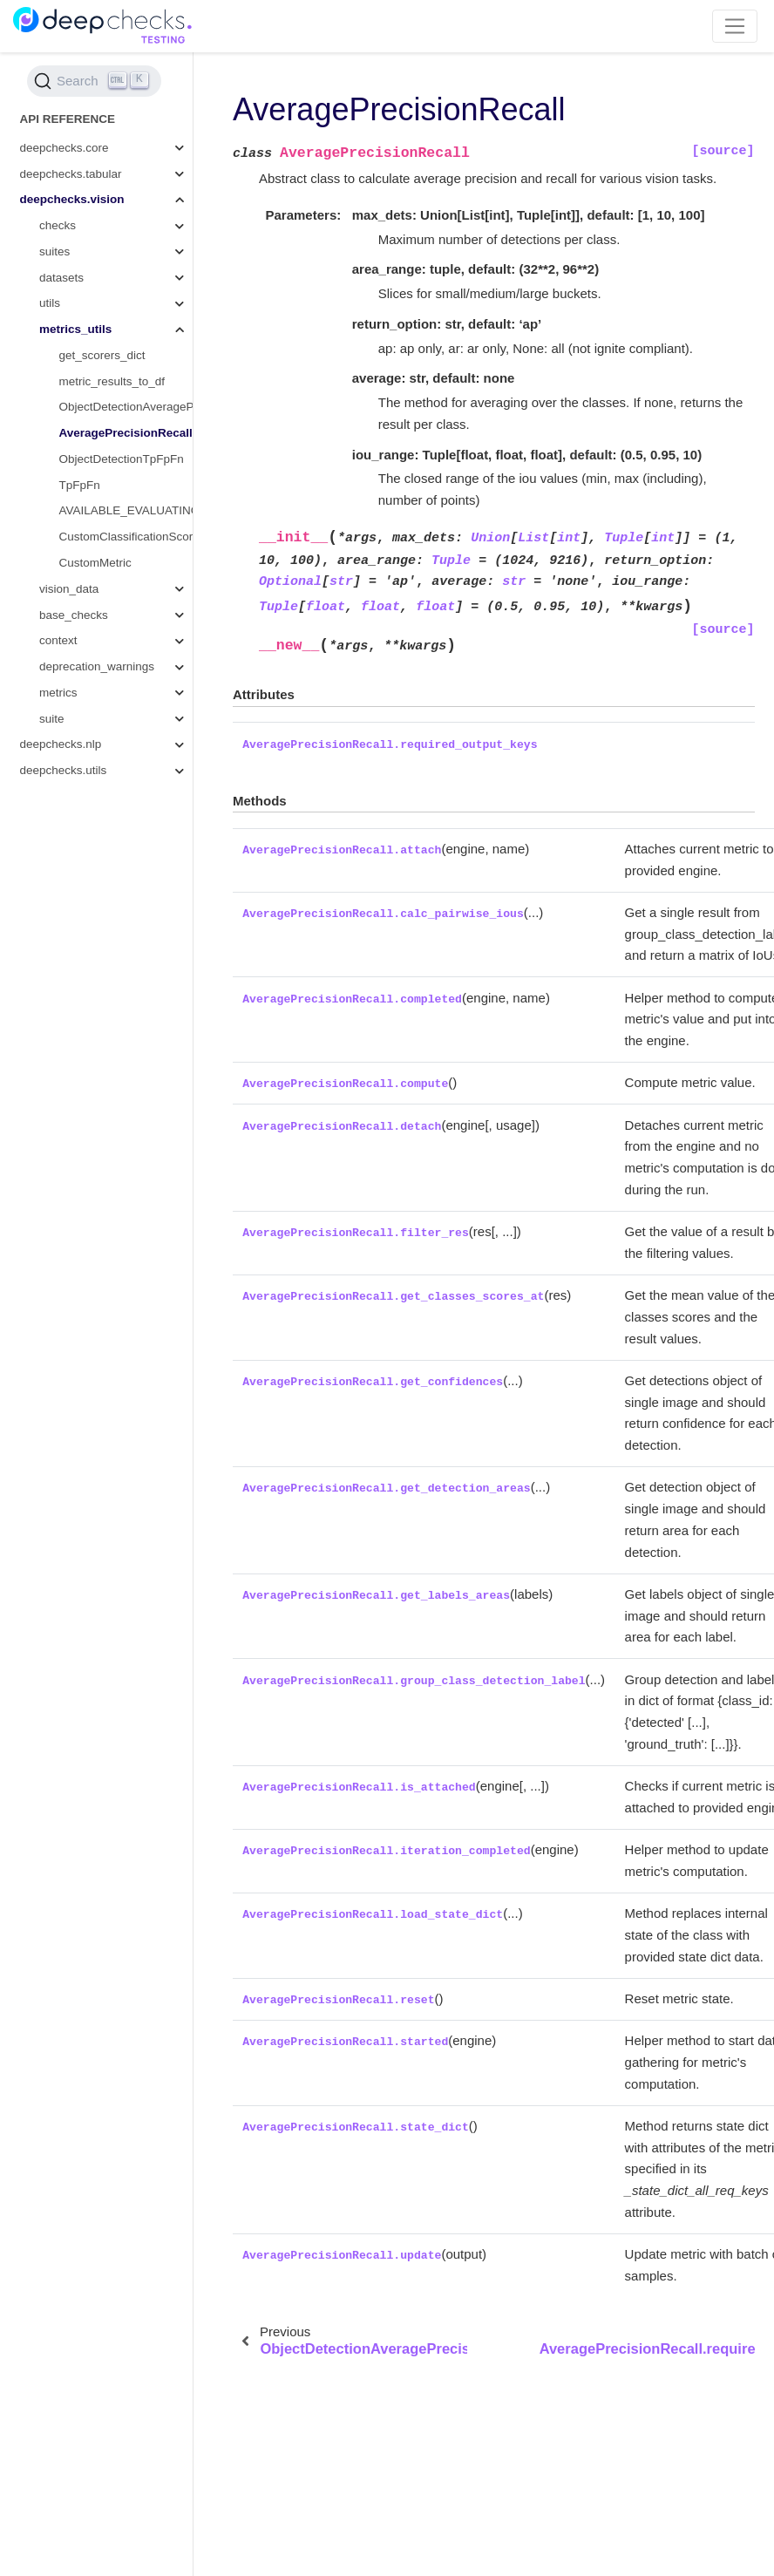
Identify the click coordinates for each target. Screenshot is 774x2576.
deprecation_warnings (96, 666)
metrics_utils (75, 329)
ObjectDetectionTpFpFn (121, 459)
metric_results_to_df (112, 381)
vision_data (68, 588)
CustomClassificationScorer (126, 536)
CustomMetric (95, 562)
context (58, 640)
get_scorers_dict (102, 355)
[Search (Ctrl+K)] (94, 81)
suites (54, 251)
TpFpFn (79, 485)
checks (57, 225)
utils (49, 302)
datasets (61, 277)
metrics (58, 692)
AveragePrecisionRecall (126, 432)
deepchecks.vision (72, 199)
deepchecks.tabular (71, 173)
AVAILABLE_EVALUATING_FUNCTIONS (126, 510)
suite (51, 718)
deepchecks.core (64, 147)
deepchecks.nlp (61, 744)
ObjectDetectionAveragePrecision (126, 406)
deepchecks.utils (63, 770)
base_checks (73, 615)
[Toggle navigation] (735, 26)
